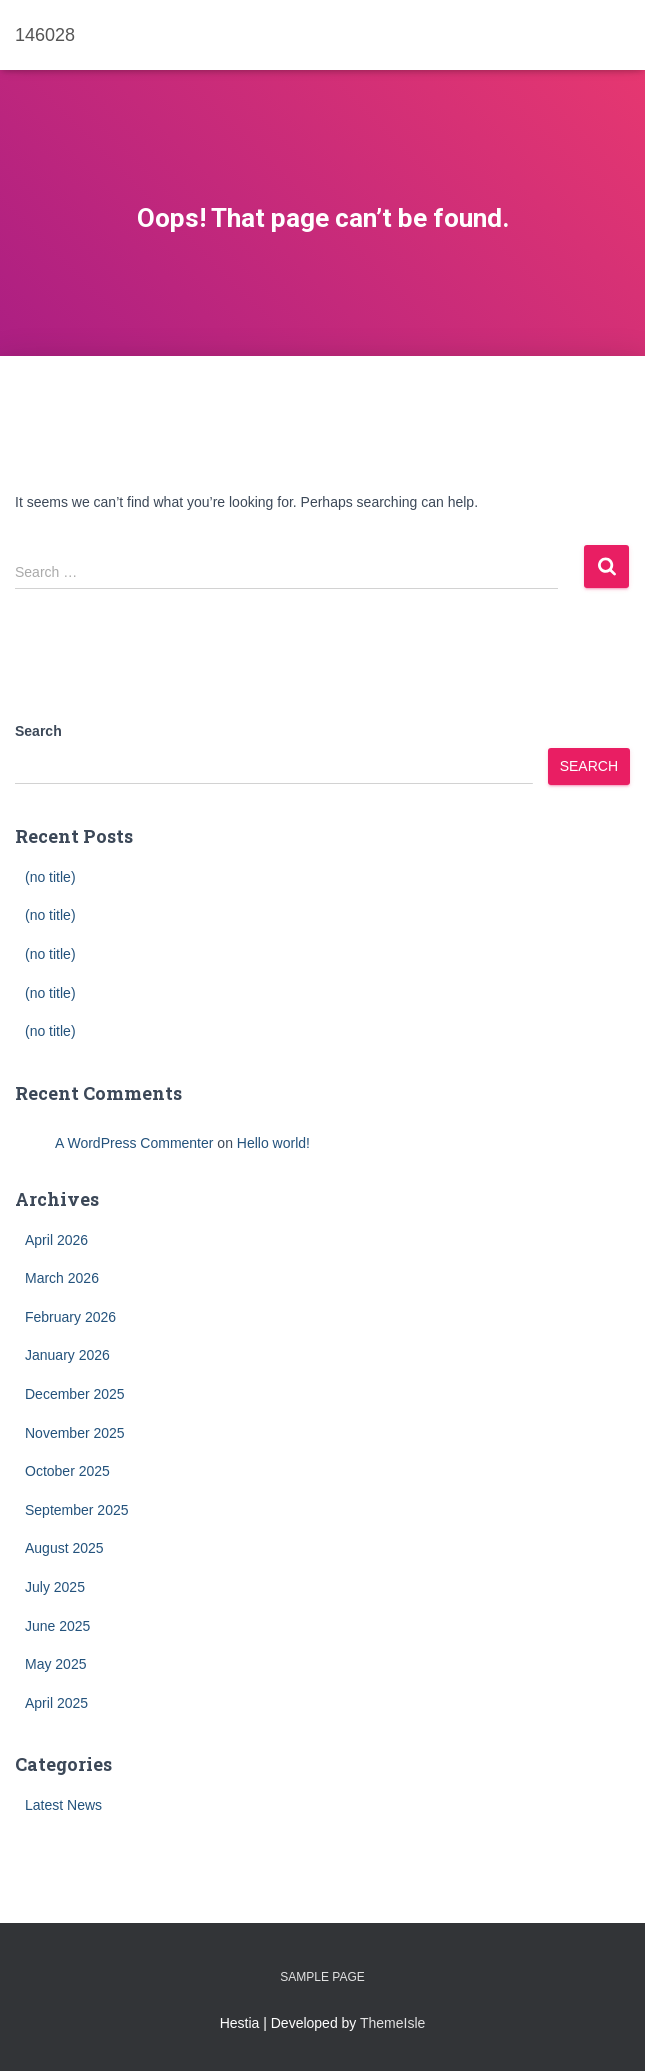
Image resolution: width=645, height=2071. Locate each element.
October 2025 (67, 1471)
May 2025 (55, 1664)
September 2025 (77, 1510)
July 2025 (55, 1587)
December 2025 (75, 1394)
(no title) (50, 877)
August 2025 (64, 1548)
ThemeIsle (392, 2023)
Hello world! (273, 1143)
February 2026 (70, 1317)
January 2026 (67, 1355)
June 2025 (57, 1626)
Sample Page (322, 1977)
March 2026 (62, 1278)
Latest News (63, 1805)
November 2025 (75, 1433)
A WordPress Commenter (134, 1143)
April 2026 (56, 1240)
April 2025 (56, 1703)
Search (38, 731)
